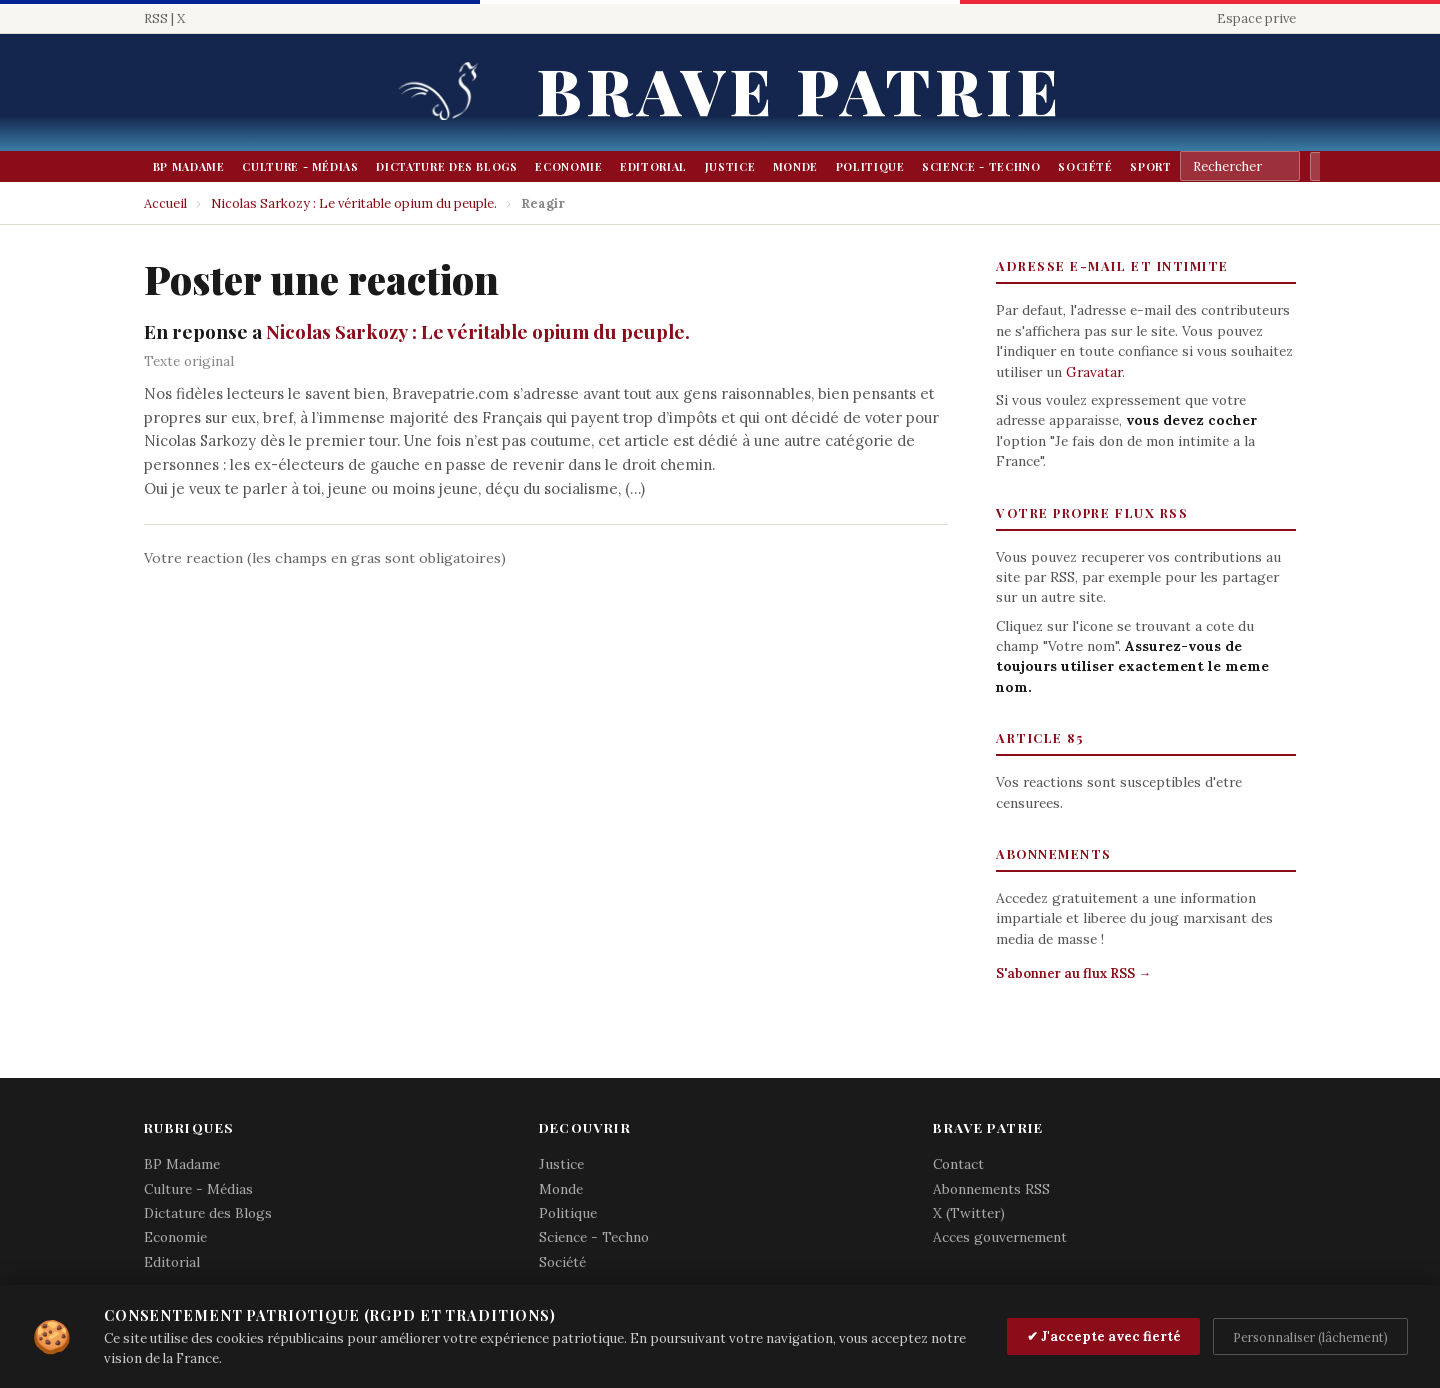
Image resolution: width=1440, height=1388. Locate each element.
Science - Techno (981, 166)
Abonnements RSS (991, 1189)
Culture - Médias (300, 166)
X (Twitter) (969, 1213)
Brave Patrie (800, 89)
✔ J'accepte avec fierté (1104, 1336)
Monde (795, 166)
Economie (568, 166)
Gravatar (1094, 372)
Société (1085, 166)
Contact (958, 1164)
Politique (870, 166)
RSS (156, 18)
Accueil (165, 203)
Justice (730, 166)
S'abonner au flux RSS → (1073, 973)
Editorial (653, 166)
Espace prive (1256, 18)
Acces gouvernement (1000, 1237)
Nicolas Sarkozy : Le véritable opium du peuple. (354, 203)
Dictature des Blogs (446, 166)
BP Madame (189, 166)
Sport (1150, 166)
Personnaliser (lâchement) (1310, 1337)
